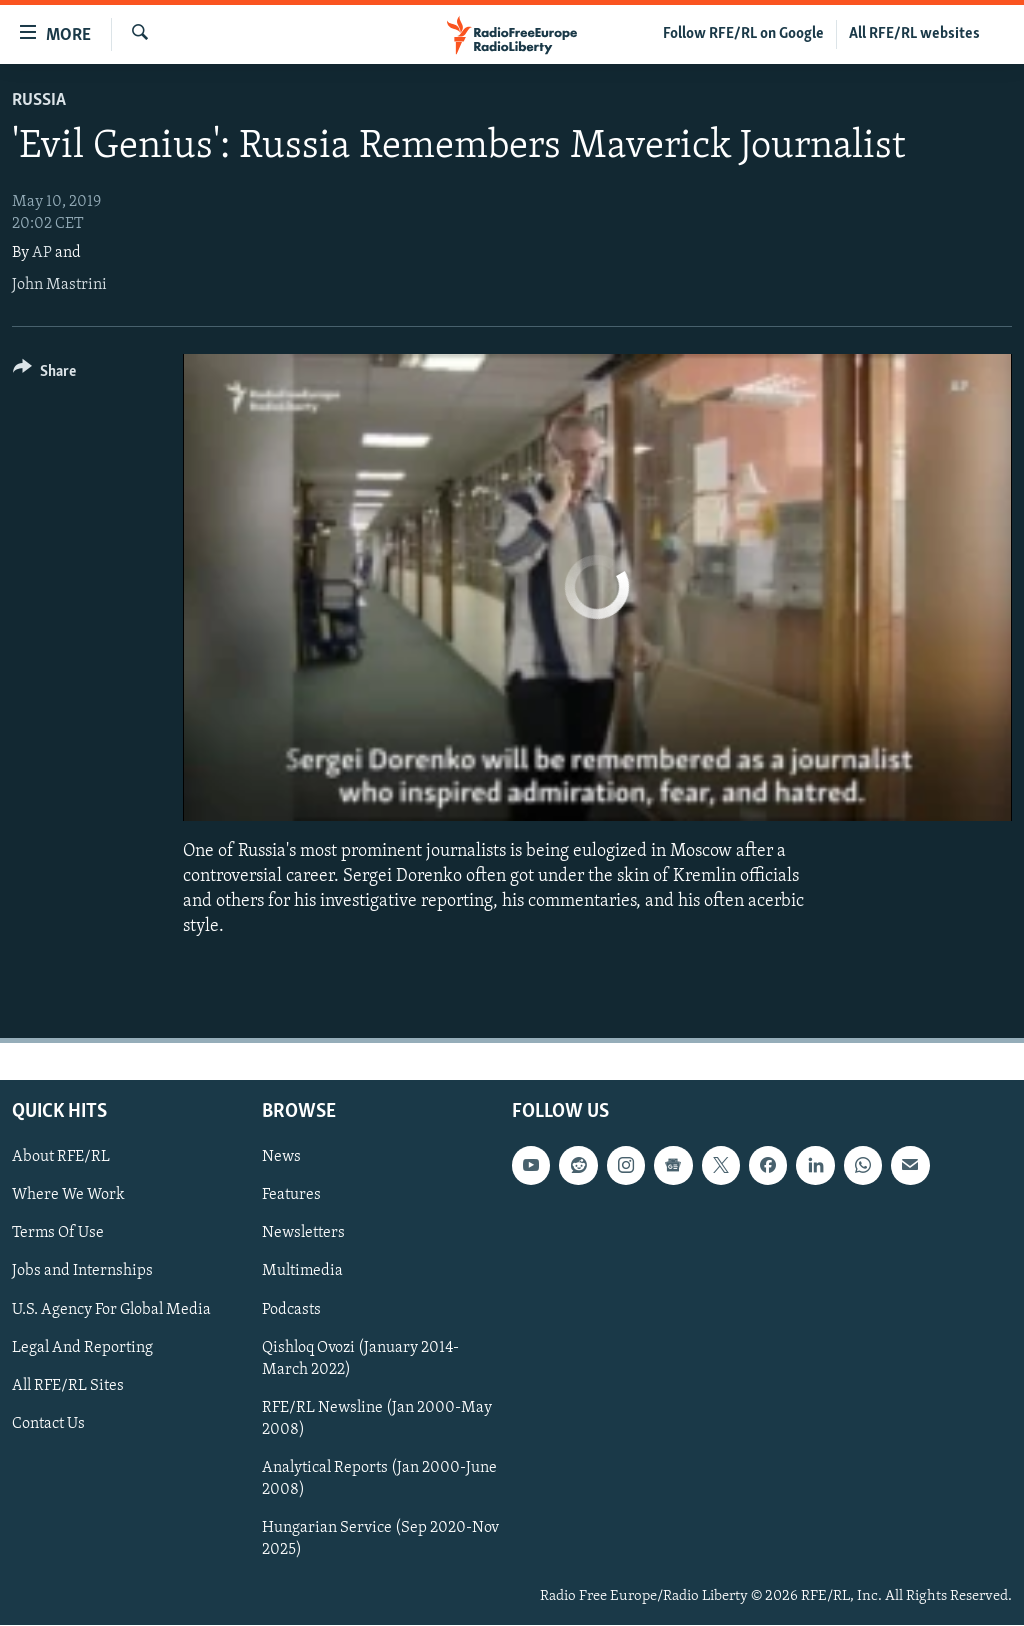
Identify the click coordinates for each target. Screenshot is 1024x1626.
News (281, 1158)
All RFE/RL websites (914, 34)
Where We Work (68, 1196)
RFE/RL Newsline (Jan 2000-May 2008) (377, 1419)
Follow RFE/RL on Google (743, 34)
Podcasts (291, 1310)
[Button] (44, 374)
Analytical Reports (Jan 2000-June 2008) (379, 1479)
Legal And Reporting (82, 1348)
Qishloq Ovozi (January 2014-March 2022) (360, 1359)
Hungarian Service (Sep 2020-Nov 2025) (380, 1539)
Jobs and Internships (82, 1272)
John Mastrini (59, 285)
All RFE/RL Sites (68, 1386)
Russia (39, 100)
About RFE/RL (61, 1158)
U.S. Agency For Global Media (111, 1310)
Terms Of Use (58, 1234)
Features (291, 1196)
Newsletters (303, 1234)
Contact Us (48, 1424)
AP (42, 253)
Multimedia (302, 1272)
